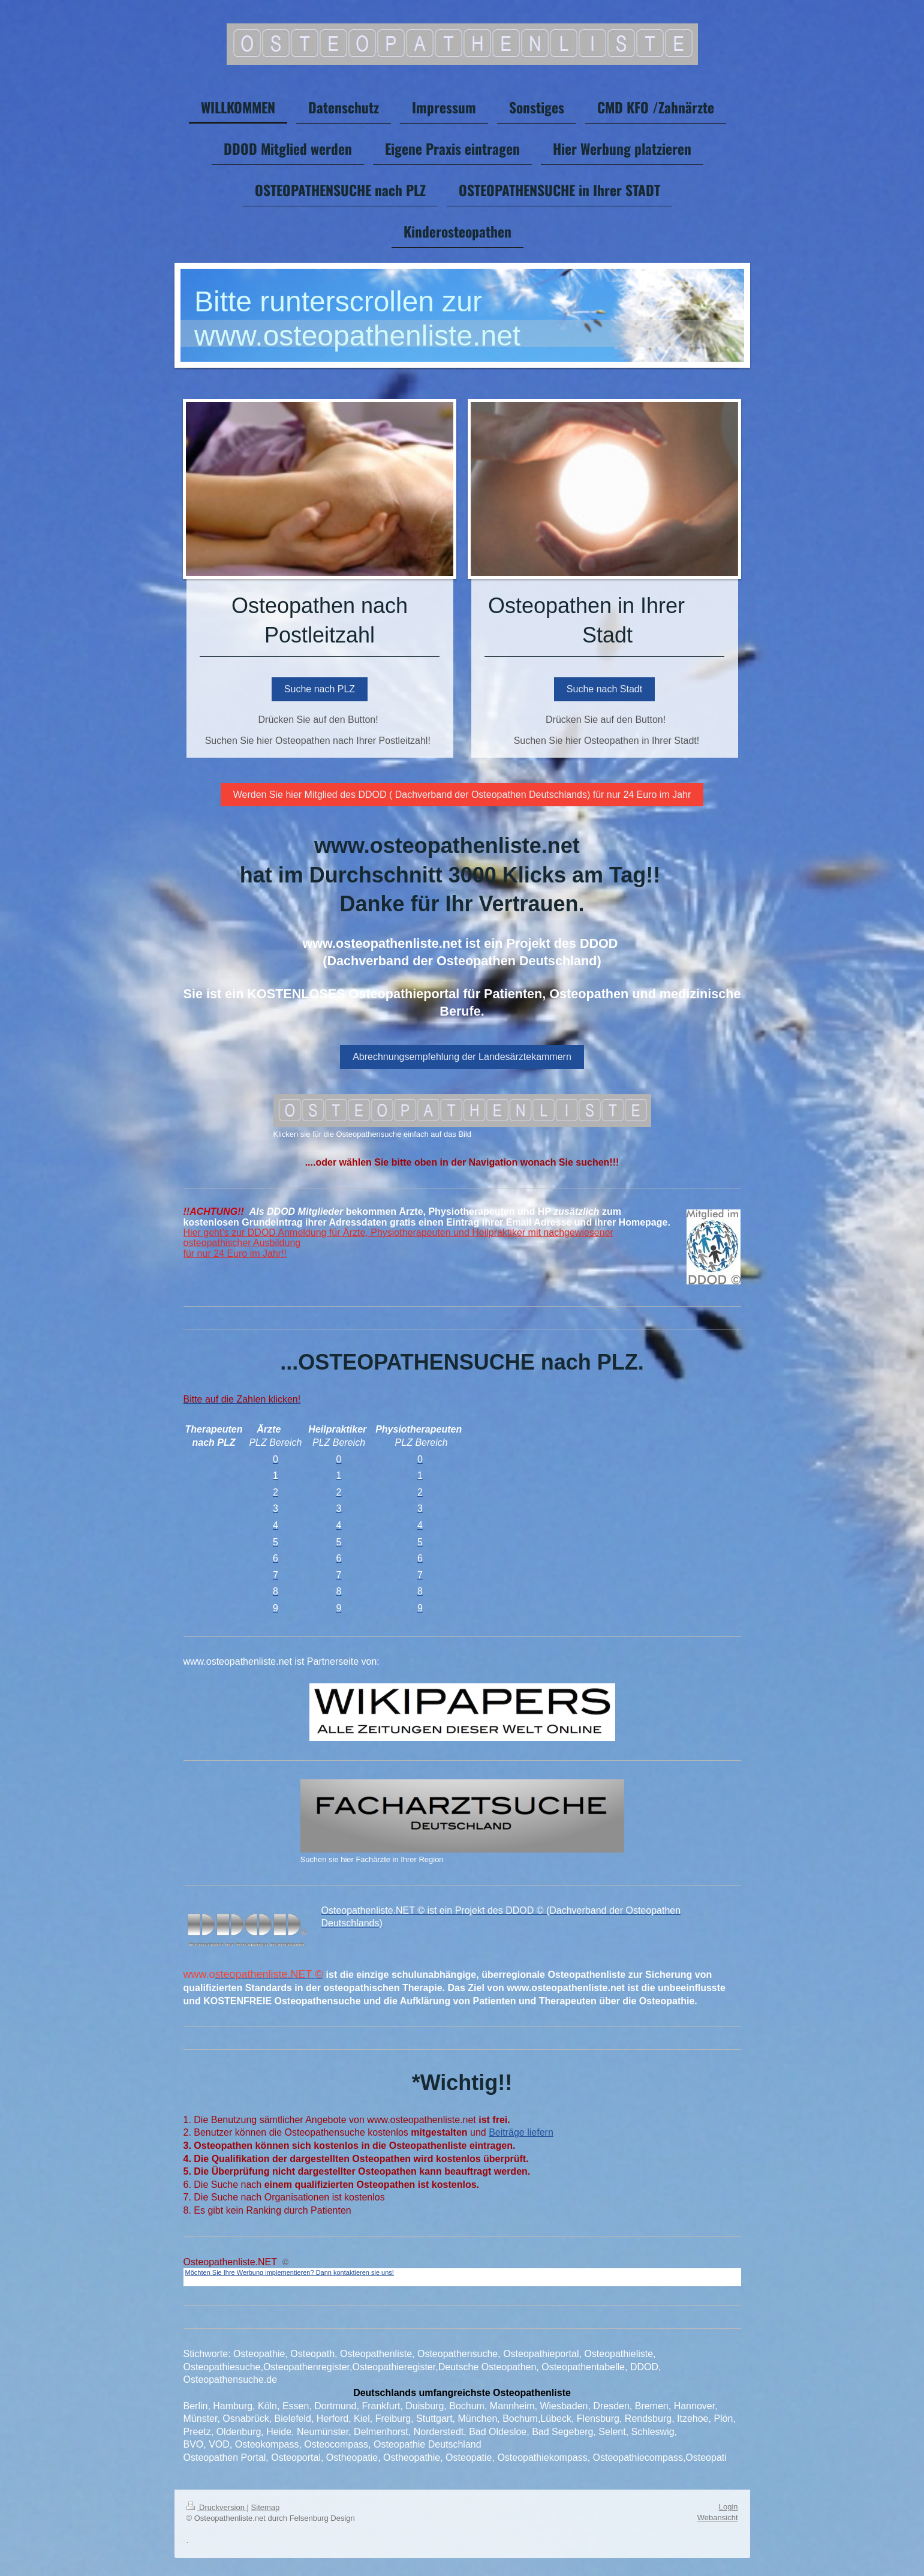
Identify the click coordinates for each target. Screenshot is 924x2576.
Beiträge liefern (521, 2132)
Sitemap (265, 2507)
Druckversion (216, 2507)
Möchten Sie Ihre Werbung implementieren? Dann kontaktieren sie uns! (289, 2272)
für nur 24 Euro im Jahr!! (235, 1253)
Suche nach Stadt (604, 689)
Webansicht (717, 2517)
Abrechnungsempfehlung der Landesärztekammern (462, 1057)
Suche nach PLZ (319, 689)
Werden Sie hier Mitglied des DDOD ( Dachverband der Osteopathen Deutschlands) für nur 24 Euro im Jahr (462, 794)
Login (728, 2506)
